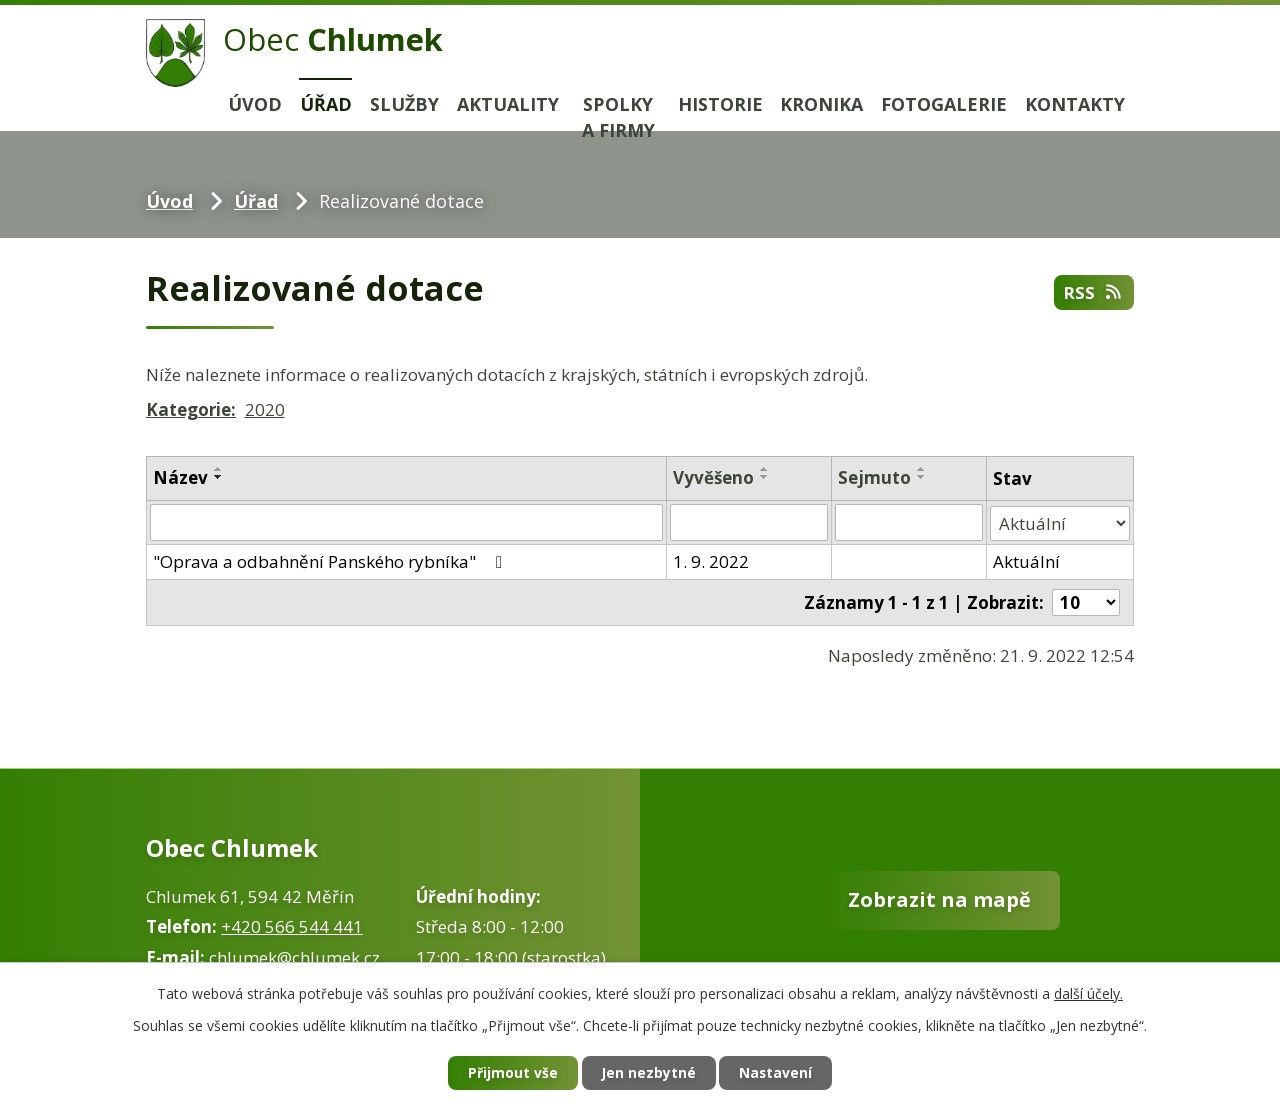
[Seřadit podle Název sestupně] (219, 477)
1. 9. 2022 (711, 560)
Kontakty (1075, 104)
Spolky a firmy (618, 117)
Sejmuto (875, 477)
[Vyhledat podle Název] (406, 522)
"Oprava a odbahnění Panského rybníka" (331, 560)
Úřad (326, 104)
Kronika (821, 104)
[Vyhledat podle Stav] (1060, 522)
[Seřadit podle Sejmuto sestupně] (923, 477)
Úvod (255, 104)
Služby (404, 104)
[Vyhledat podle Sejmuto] (910, 522)
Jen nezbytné (648, 1073)
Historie (720, 104)
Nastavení (779, 1073)
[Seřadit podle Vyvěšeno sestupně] (765, 477)
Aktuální (1026, 560)
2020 (265, 409)
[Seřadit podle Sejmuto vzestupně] (923, 469)
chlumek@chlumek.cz (294, 957)
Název (180, 477)
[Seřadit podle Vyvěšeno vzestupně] (765, 469)
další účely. (1088, 992)
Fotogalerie (944, 104)
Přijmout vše (510, 1073)
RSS (1093, 292)
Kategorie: (191, 409)
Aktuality (508, 104)
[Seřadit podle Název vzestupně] (219, 469)
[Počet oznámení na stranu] (1086, 600)
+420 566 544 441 (292, 926)
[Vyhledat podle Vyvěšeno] (749, 522)
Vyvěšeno (713, 477)
